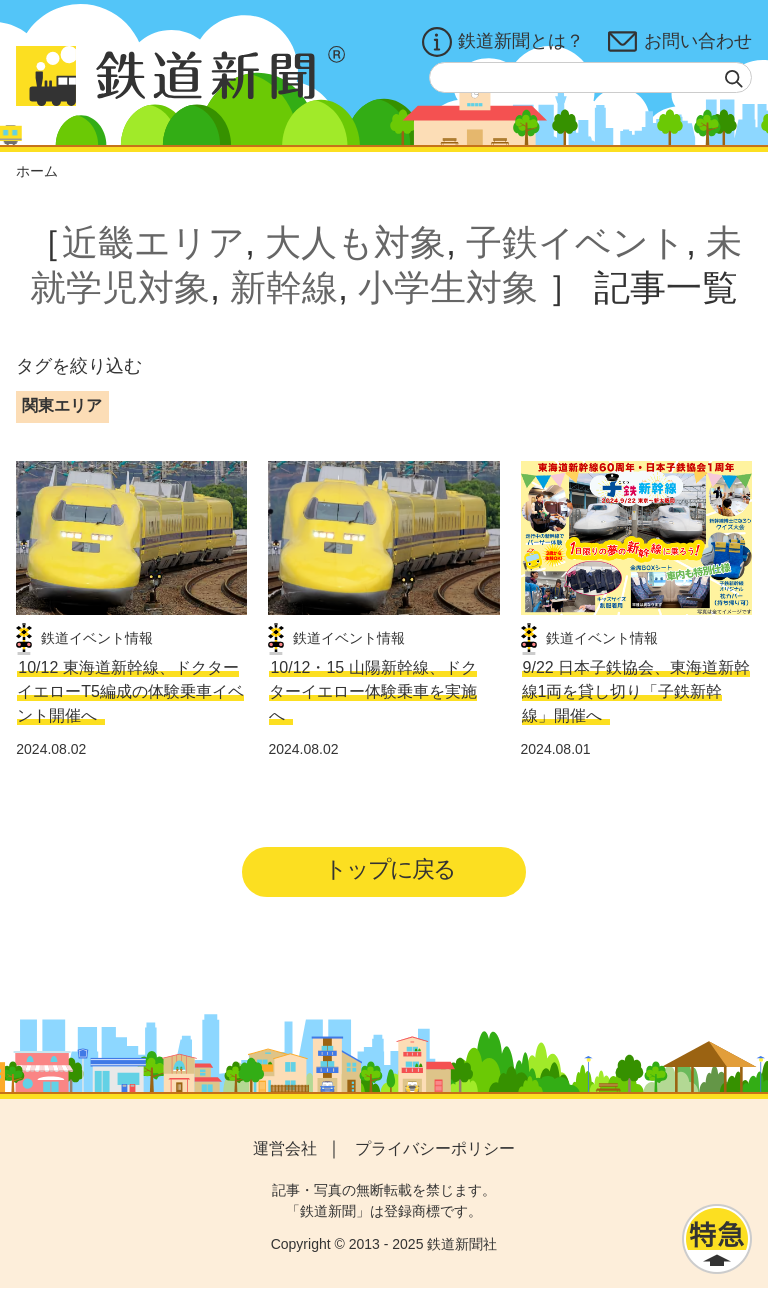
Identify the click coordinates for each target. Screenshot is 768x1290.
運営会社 (285, 1150)
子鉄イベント (576, 242)
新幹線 (284, 287)
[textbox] (590, 77)
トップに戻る (390, 870)
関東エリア (62, 405)
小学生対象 (448, 287)
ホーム (37, 171)
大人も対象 (355, 242)
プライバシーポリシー (435, 1150)
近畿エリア (153, 242)
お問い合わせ (680, 42)
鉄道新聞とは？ (503, 42)
